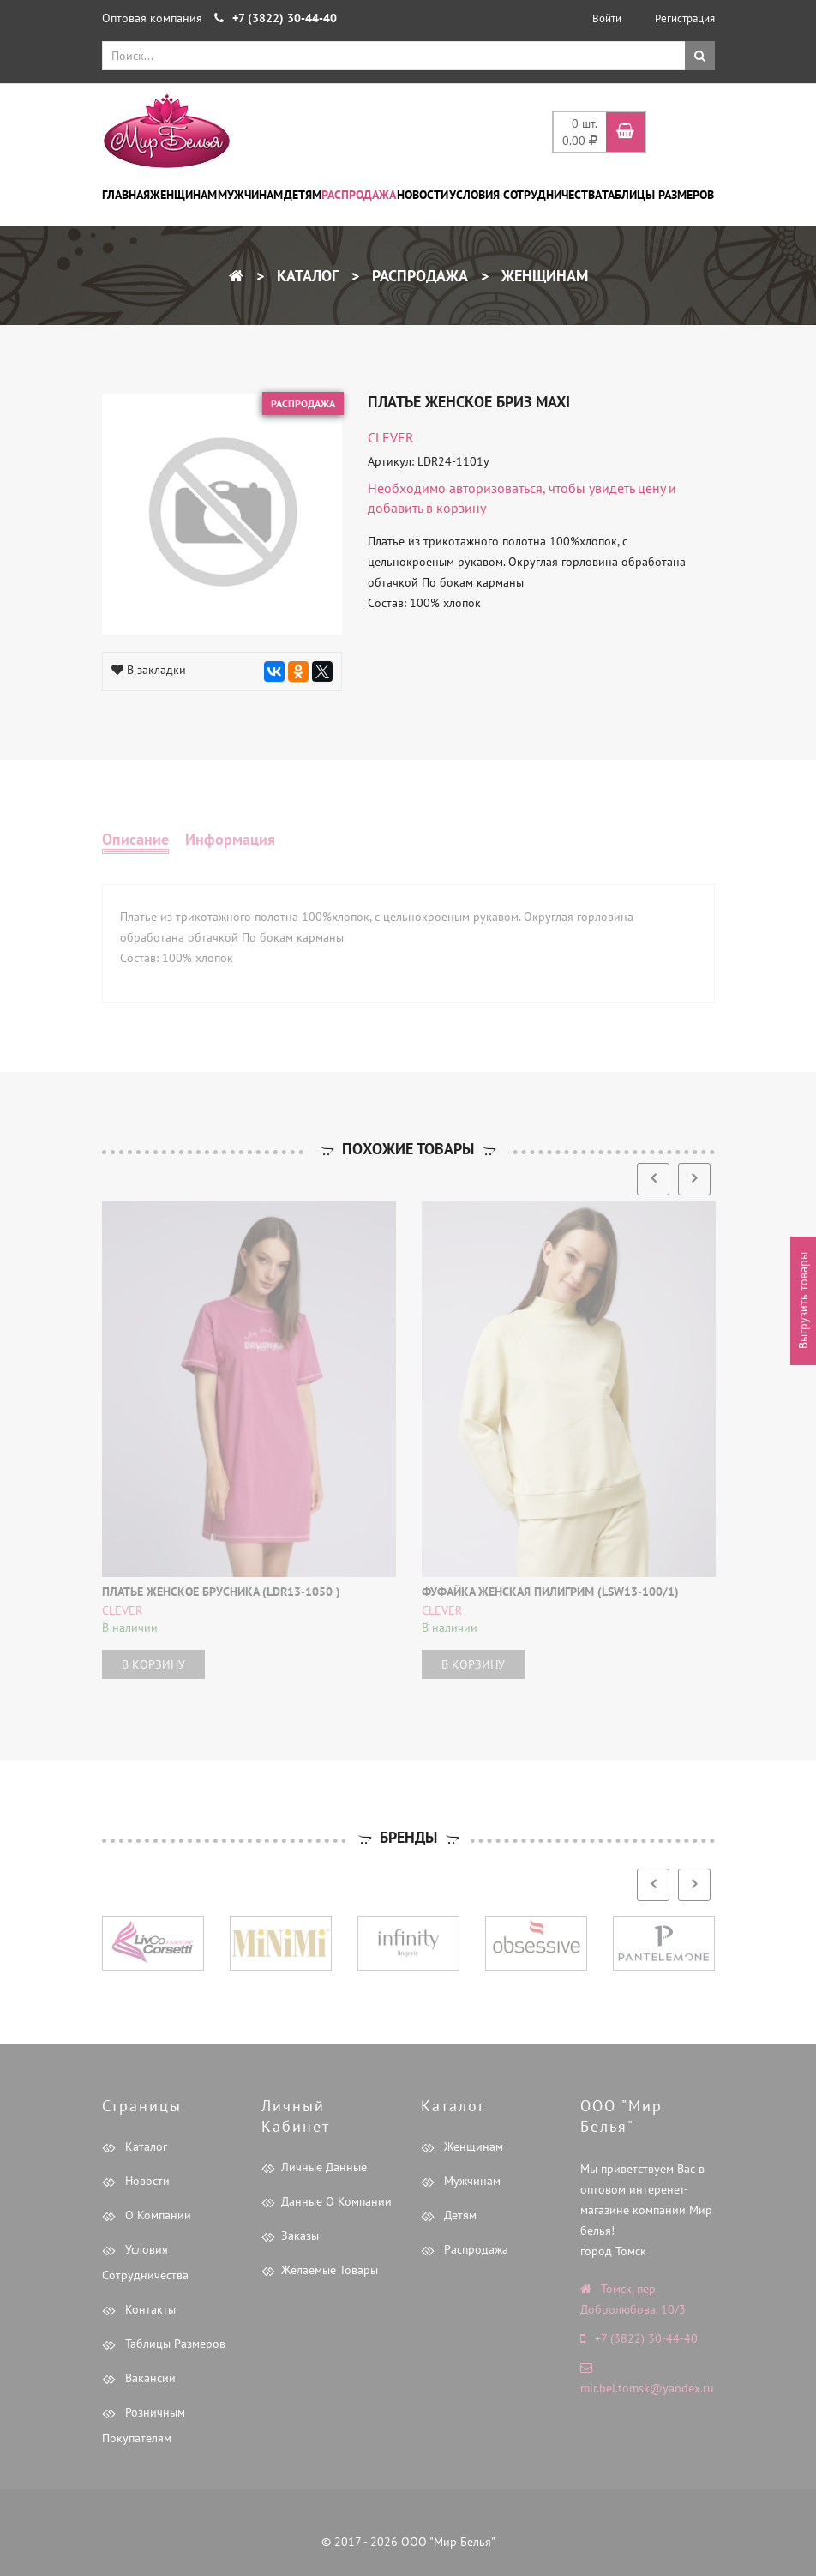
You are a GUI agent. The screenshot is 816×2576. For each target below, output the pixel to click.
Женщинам (183, 194)
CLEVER (391, 437)
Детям (302, 194)
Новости (422, 194)
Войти (606, 18)
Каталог (306, 276)
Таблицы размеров (658, 194)
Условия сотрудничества (525, 194)
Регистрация (685, 18)
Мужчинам (250, 194)
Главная (126, 194)
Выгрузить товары (803, 1301)
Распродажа (358, 194)
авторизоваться (496, 488)
